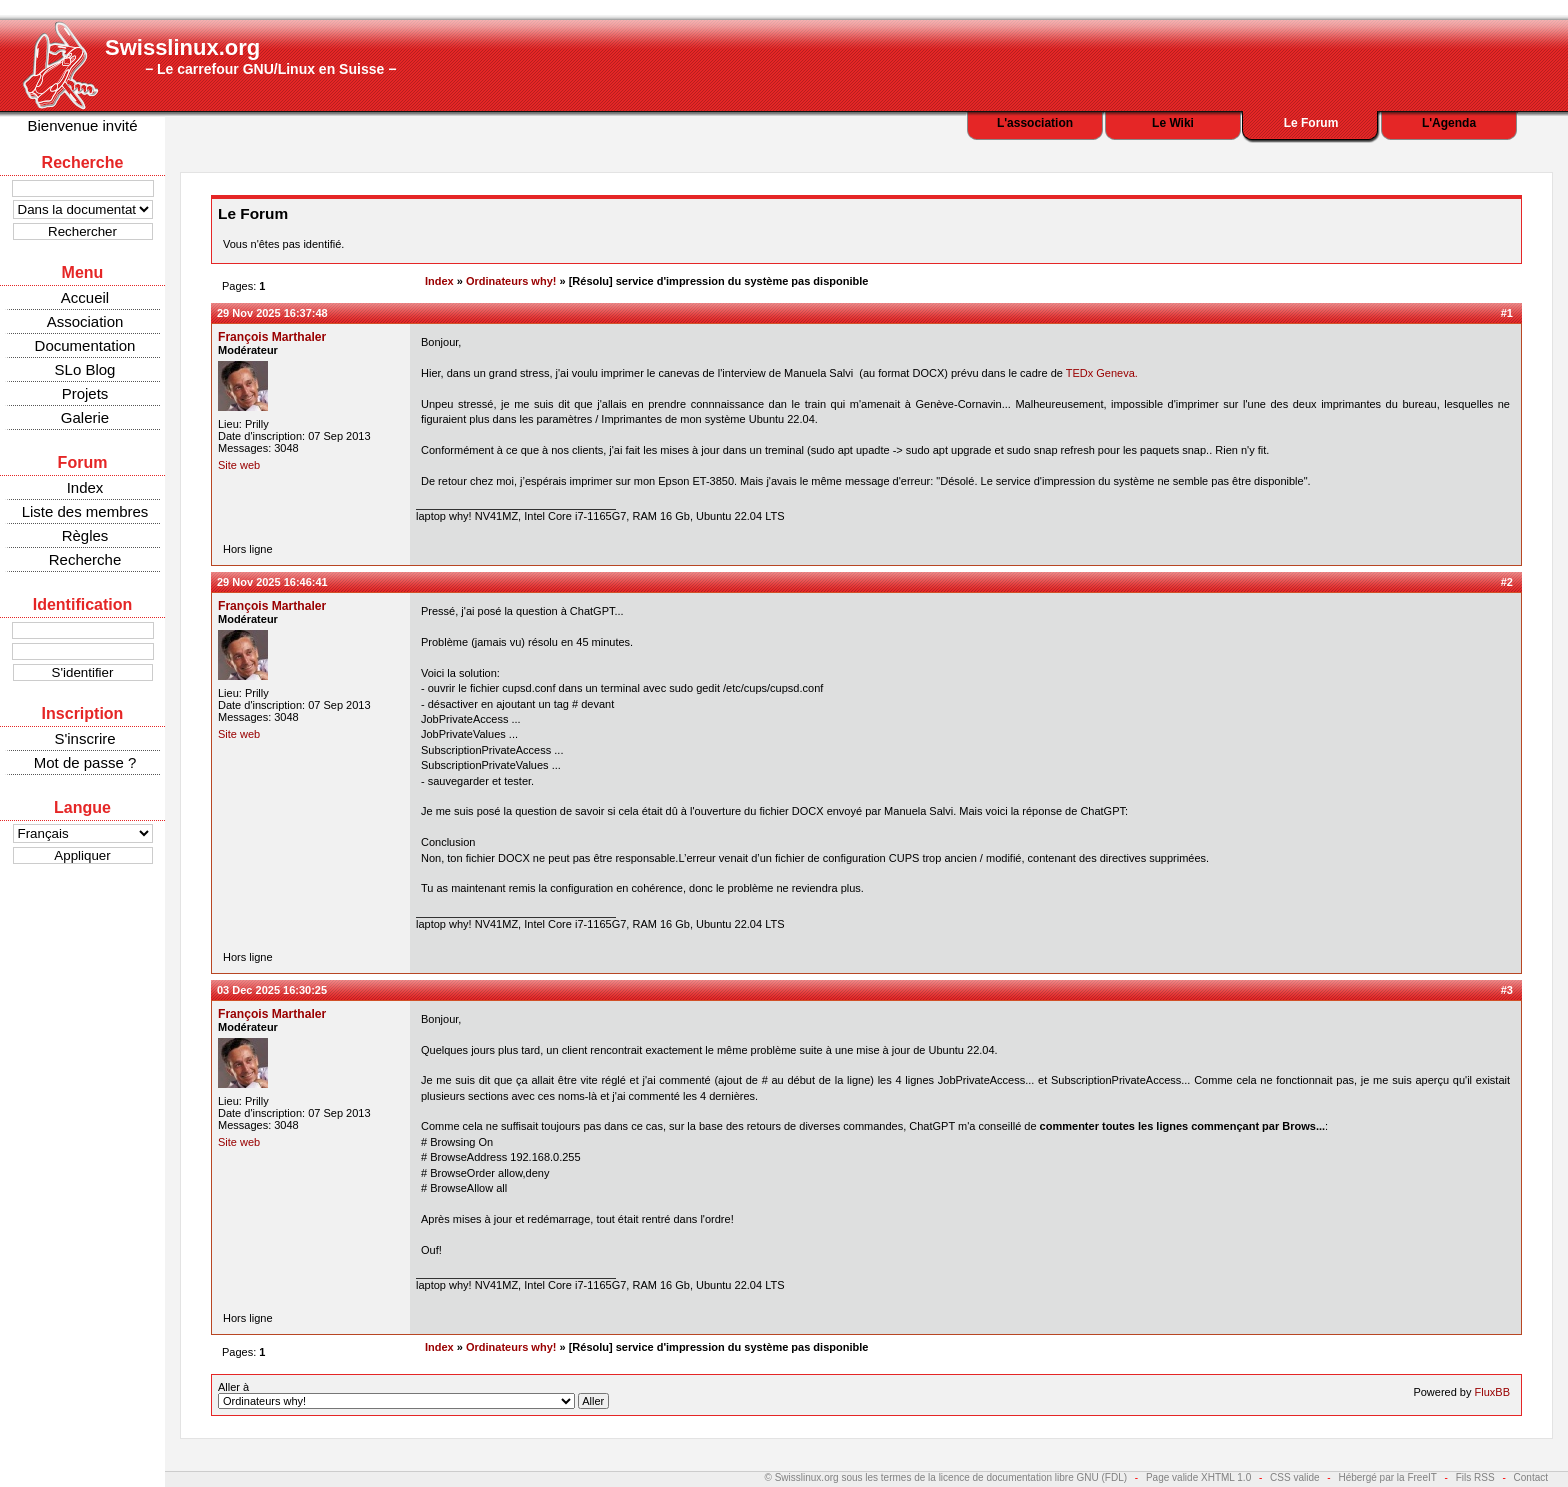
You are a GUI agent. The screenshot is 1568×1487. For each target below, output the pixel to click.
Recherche (85, 559)
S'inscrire (84, 738)
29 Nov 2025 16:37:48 (272, 313)
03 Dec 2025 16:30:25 (272, 990)
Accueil (85, 297)
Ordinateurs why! (511, 281)
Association (85, 321)
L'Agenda (1449, 123)
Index (85, 487)
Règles (85, 535)
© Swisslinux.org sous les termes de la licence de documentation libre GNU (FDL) (946, 1477)
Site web (239, 465)
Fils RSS (1475, 1477)
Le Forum (1311, 123)
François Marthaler (272, 337)
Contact (1531, 1477)
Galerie (85, 417)
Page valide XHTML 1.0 (1198, 1477)
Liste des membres (85, 511)
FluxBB (1492, 1392)
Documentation (85, 345)
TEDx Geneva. (1102, 373)
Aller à (413, 1395)
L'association (1035, 123)
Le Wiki (1173, 123)
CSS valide (1294, 1477)
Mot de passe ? (85, 762)
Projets (85, 393)
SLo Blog (85, 369)
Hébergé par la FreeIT (1387, 1477)
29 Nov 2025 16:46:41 (272, 582)
